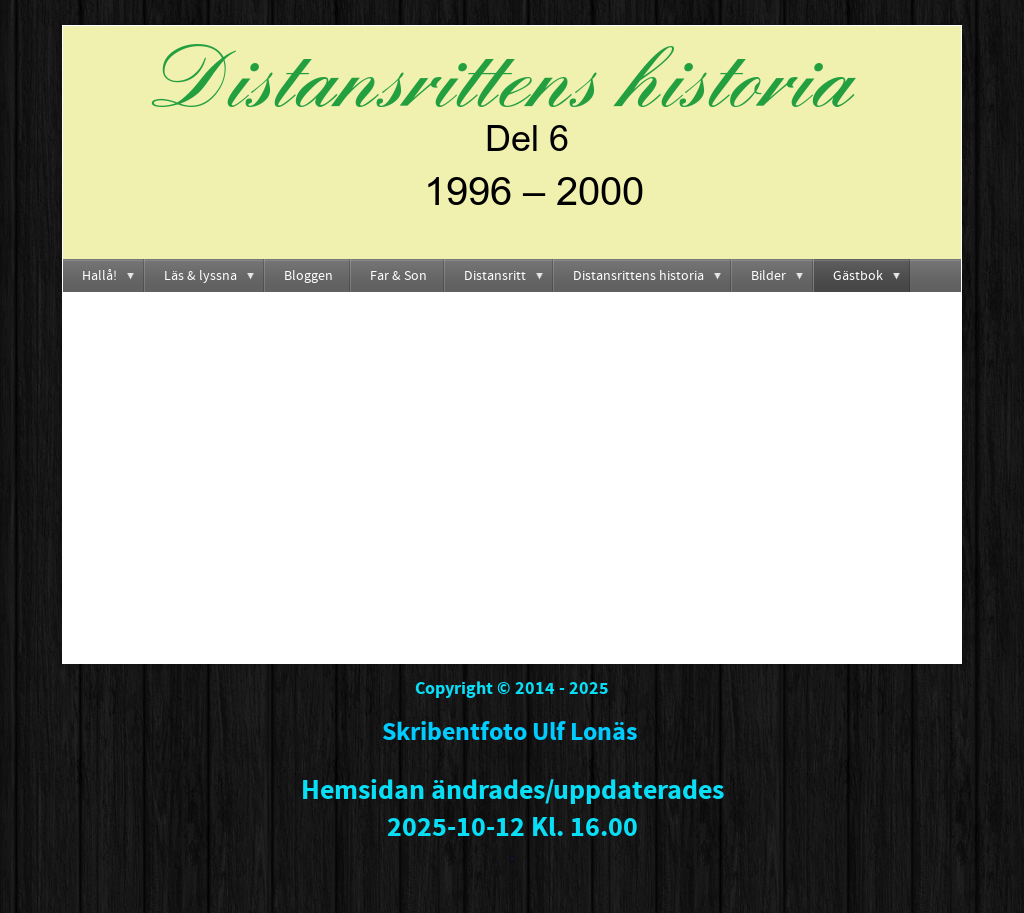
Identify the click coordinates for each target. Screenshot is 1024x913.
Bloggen (308, 276)
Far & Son (398, 276)
